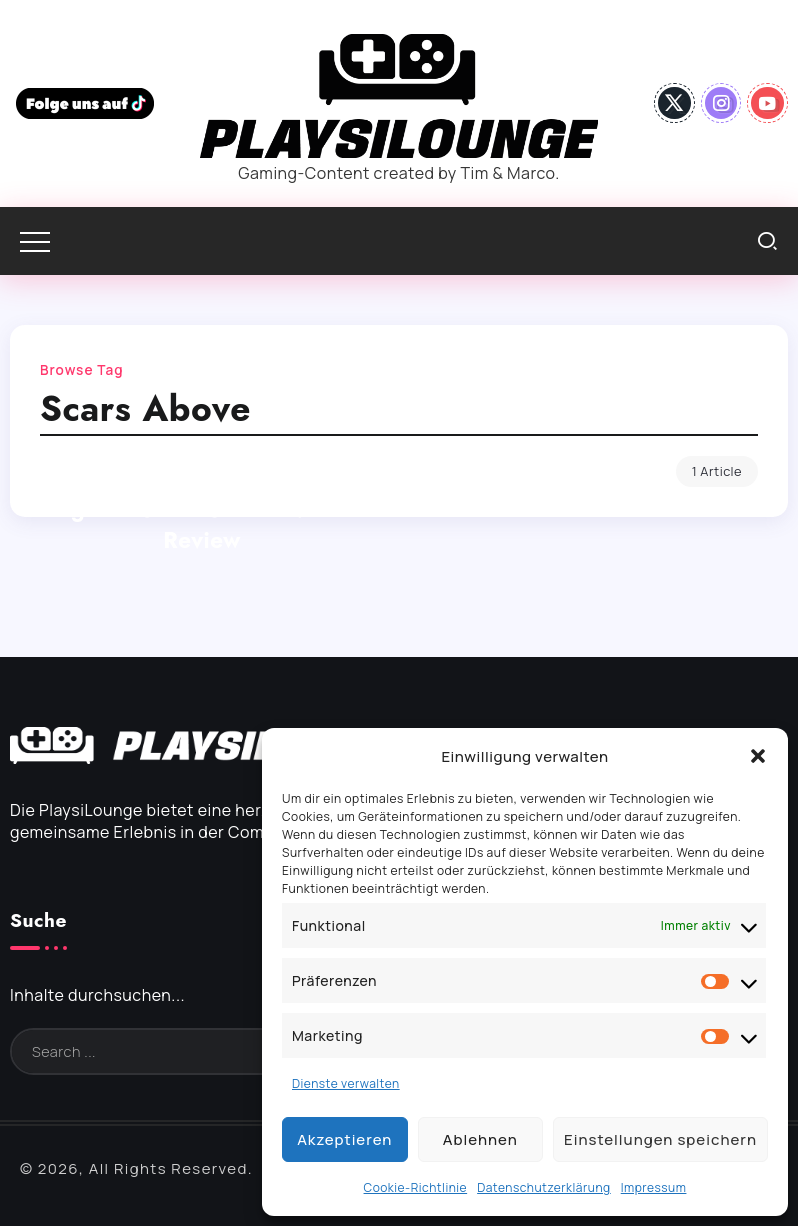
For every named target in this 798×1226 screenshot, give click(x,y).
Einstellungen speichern (660, 1139)
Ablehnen (480, 1139)
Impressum (654, 1187)
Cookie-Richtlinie (416, 1187)
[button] (758, 756)
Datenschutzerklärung (544, 1187)
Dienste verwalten (346, 1083)
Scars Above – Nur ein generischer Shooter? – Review (202, 508)
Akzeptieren (344, 1139)
